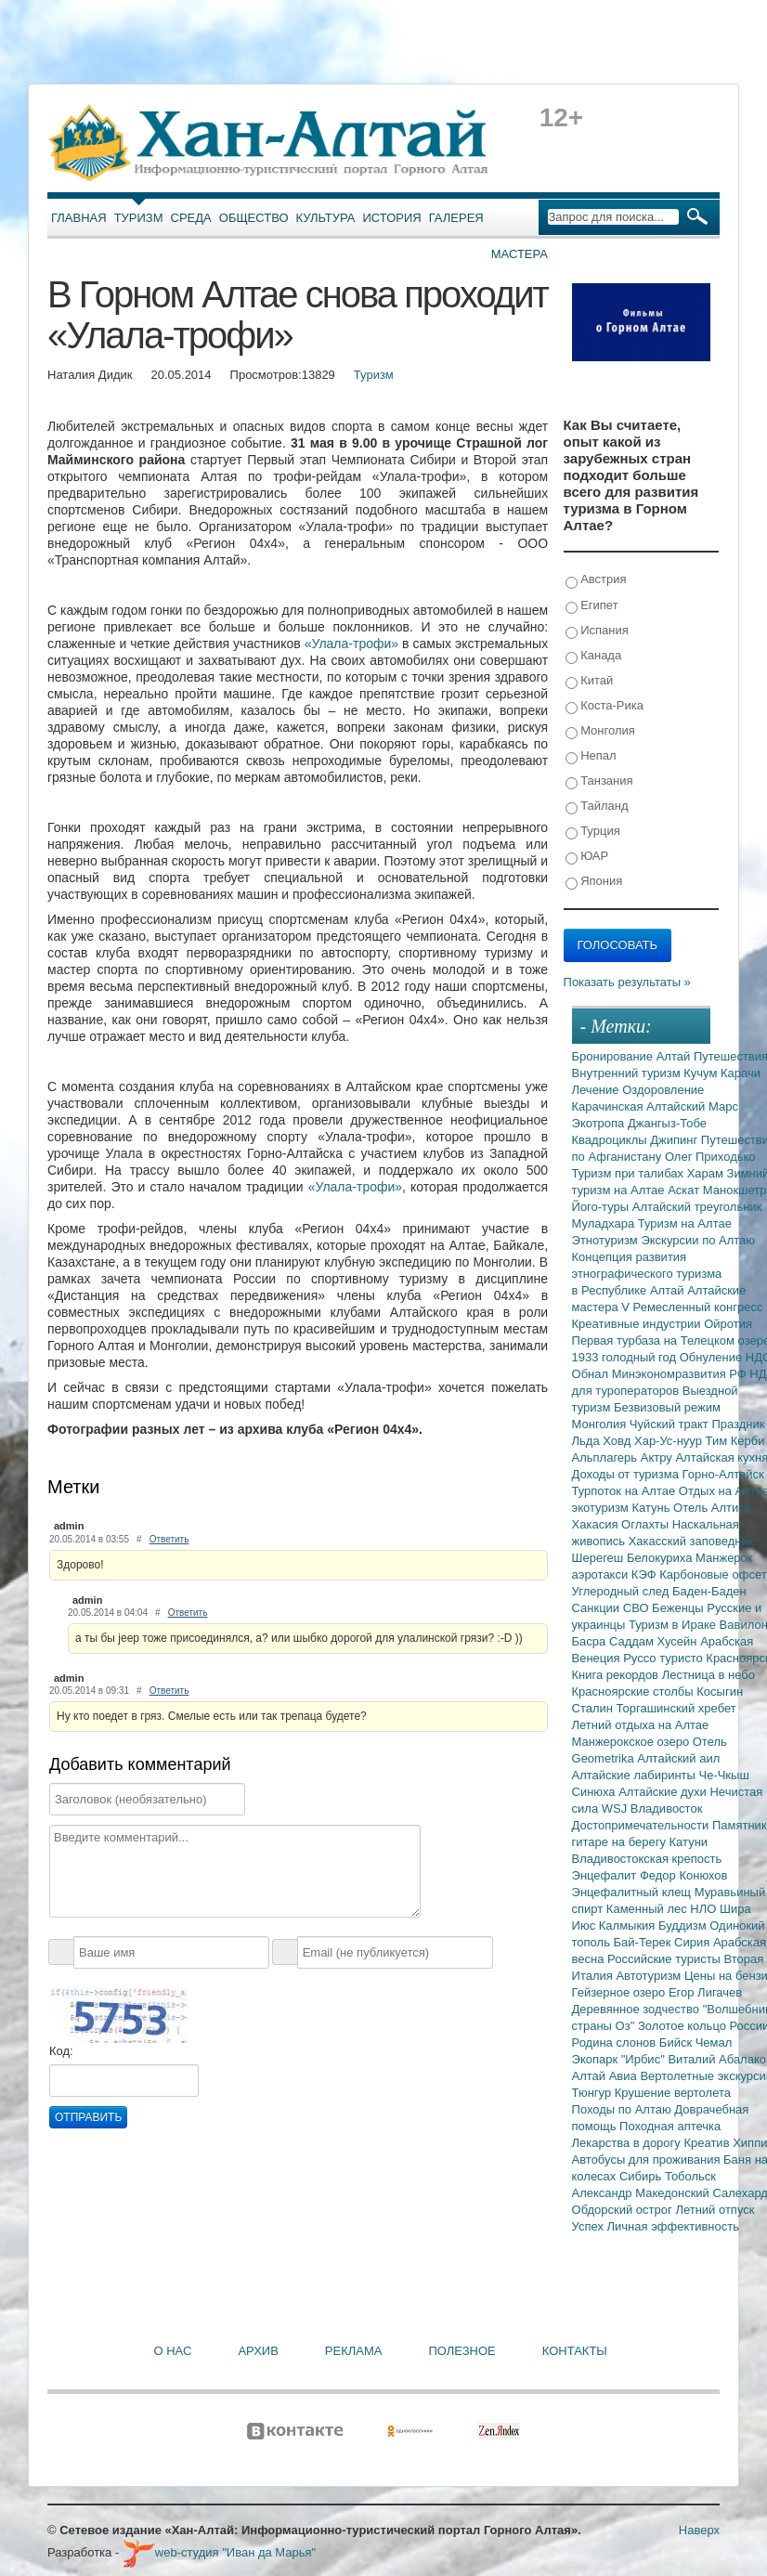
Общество (254, 218)
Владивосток (666, 1808)
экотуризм (602, 1508)
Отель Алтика (711, 1508)
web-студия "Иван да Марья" (219, 2552)
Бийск (677, 2042)
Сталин (594, 1708)
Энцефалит (606, 1875)
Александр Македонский (642, 2193)
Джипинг (675, 1140)
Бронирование (614, 1056)
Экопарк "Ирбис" (620, 2059)
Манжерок (724, 1558)
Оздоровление (663, 1090)
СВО (637, 1608)
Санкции (597, 1608)
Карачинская (609, 1106)
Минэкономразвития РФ (681, 1374)
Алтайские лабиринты (635, 1775)
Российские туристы (665, 1959)
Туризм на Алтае (685, 1223)
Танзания (599, 781)
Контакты (574, 2351)
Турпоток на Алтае (625, 1491)
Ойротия (728, 1324)
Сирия (693, 1942)
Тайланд (597, 806)
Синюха (595, 1792)
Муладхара (605, 1223)
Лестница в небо (708, 1675)
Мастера (519, 254)
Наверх (699, 2530)
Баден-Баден (709, 1591)
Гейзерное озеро (620, 1992)
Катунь (652, 1508)
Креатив (708, 2143)
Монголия (600, 731)
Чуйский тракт (671, 1424)
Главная (79, 218)
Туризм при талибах (629, 1173)
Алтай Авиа (606, 2076)
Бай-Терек (644, 1942)
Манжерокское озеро (632, 1742)
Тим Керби (735, 1441)
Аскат (685, 1190)
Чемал (714, 2042)
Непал (591, 756)
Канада (594, 656)
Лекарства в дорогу (628, 2143)
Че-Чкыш (723, 1775)
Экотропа (600, 1123)
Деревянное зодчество (637, 2009)
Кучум (702, 1073)
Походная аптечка (670, 2126)
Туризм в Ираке (674, 1625)
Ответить (169, 1539)
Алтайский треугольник (697, 1207)
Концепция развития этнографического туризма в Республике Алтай (647, 1273)
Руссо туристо (664, 1658)
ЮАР (587, 857)
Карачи (740, 1073)
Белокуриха (661, 1558)
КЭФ (645, 1574)
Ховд (618, 1441)
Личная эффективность (673, 2226)
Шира (735, 1909)
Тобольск (690, 2176)
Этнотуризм (607, 1240)
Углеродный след (622, 1591)
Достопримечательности (642, 1825)
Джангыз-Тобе (667, 1123)
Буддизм (683, 1925)
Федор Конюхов (684, 1875)
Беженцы (679, 1608)
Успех (589, 2226)
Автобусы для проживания (648, 2159)
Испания (597, 631)
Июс (585, 1925)
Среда (191, 218)
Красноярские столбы (634, 1691)
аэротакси (601, 1574)
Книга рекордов (617, 1675)
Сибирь (642, 2176)
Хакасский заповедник (691, 1541)
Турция (593, 831)
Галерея (456, 218)
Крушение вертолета (673, 2093)
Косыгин (719, 1691)
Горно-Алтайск (723, 1474)
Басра (590, 1641)
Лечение (597, 1090)
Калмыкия (628, 1925)
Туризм (138, 218)
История (392, 218)
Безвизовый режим (667, 1407)
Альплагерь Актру (624, 1457)
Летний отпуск (714, 2210)
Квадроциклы (611, 1140)
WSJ (616, 1808)
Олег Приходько (710, 1157)
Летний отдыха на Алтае (640, 1725)
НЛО (705, 1909)
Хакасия (597, 1524)
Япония (594, 882)
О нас (173, 2351)
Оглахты (646, 1524)
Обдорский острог (624, 2210)
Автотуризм (650, 1976)
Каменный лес (648, 1909)
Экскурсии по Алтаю (698, 1240)
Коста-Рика (605, 706)
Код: (61, 2051)
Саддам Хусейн (654, 1641)
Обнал (592, 1374)
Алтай (675, 1056)
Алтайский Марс (692, 1106)
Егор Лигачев (705, 1992)
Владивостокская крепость (647, 1859)
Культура (326, 218)
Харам (707, 1173)
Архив (258, 2351)
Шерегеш (599, 1558)
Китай (590, 681)
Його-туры (602, 1207)
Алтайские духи (663, 1792)
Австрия (596, 580)
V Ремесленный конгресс (691, 1307)
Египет (592, 606)
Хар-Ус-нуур (670, 1441)
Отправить (88, 2117)
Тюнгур (593, 2093)
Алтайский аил (678, 1758)
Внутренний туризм (628, 1073)
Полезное (461, 2351)
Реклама (354, 2351)
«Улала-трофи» (351, 643)
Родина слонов (615, 2042)
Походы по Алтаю (623, 2109)
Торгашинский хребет (676, 1708)
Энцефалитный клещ (633, 1892)
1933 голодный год (626, 1357)
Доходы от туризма (627, 1474)
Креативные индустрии (638, 1324)
